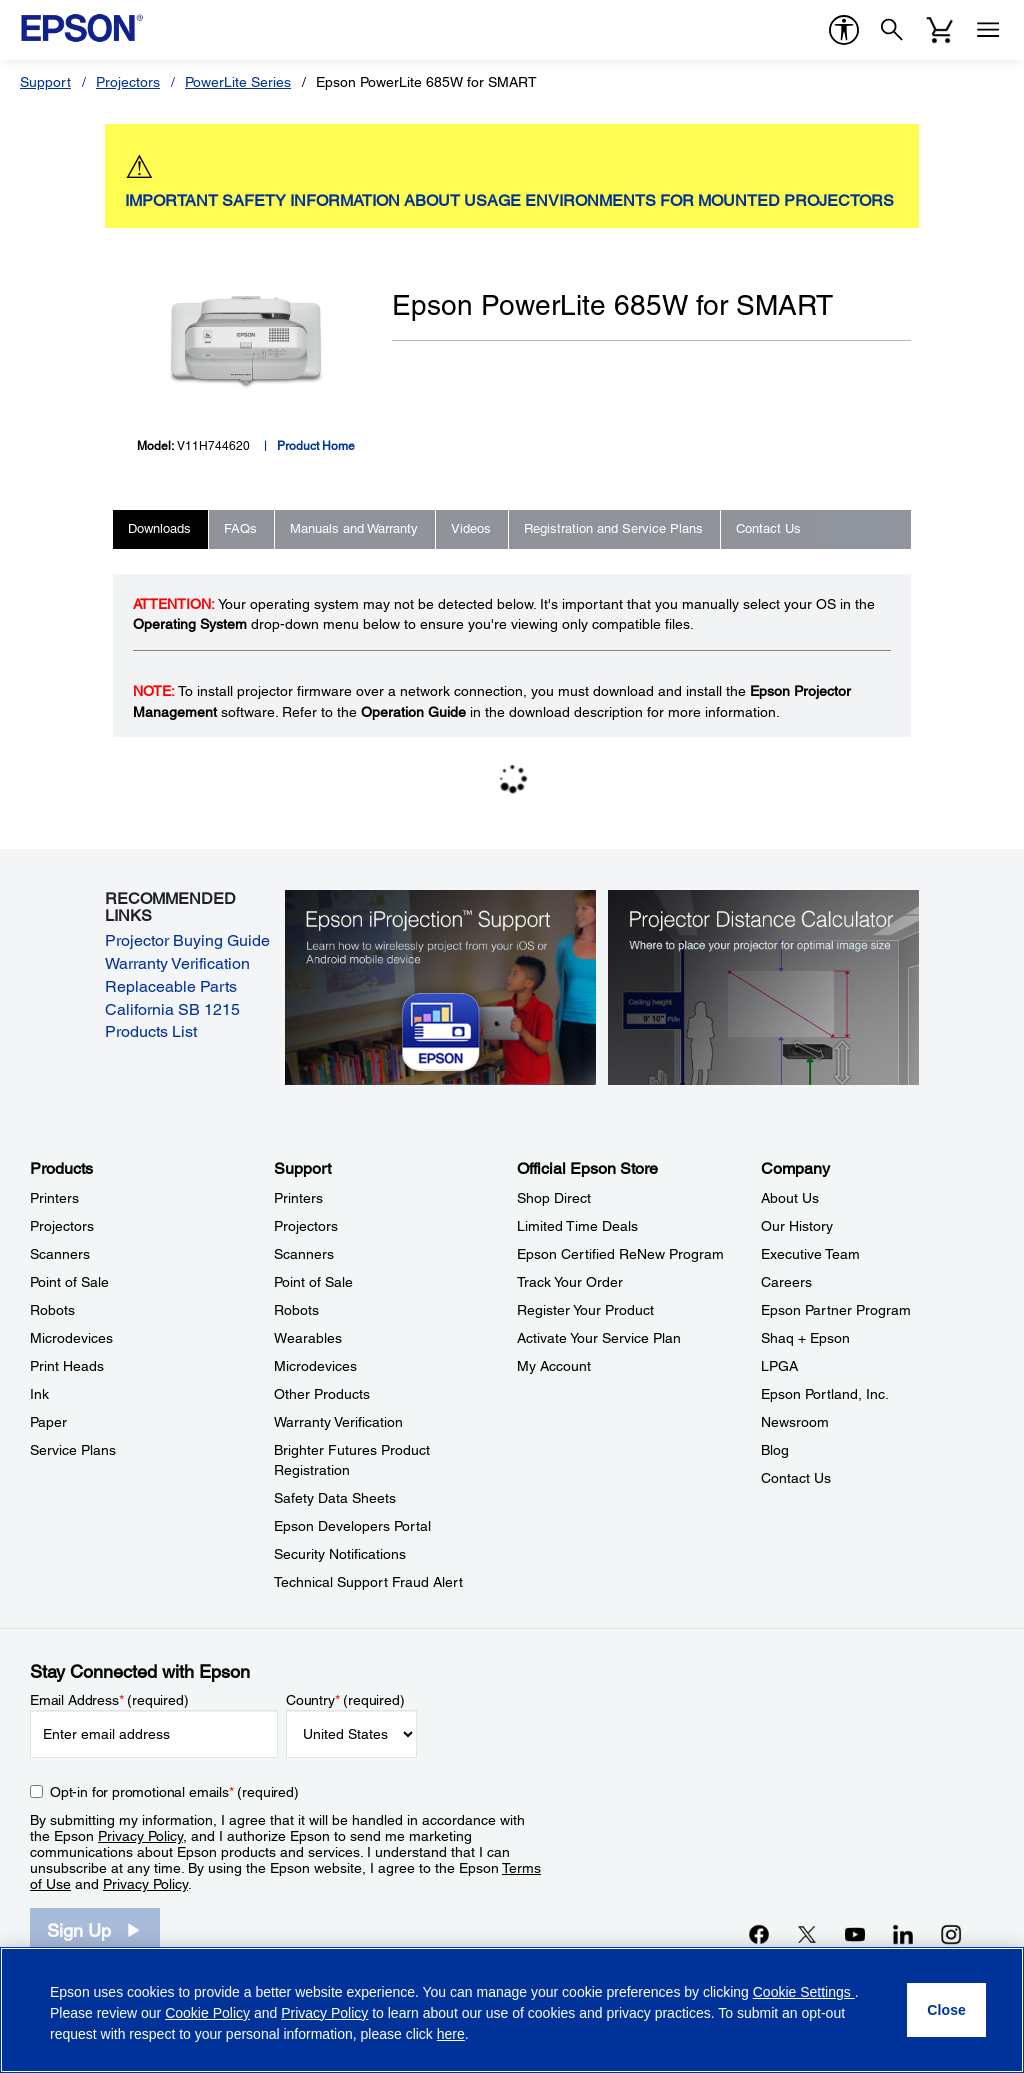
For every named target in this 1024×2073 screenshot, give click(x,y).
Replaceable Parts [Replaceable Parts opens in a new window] (171, 986)
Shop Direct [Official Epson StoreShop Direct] (554, 1198)
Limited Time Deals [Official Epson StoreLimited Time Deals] (577, 1226)
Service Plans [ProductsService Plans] (73, 1450)
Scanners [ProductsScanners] (60, 1254)
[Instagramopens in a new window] (951, 1934)
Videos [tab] (471, 528)
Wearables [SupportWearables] (308, 1338)
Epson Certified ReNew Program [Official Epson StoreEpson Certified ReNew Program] (620, 1254)
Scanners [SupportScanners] (304, 1254)
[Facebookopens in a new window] (759, 1934)
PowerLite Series (238, 82)
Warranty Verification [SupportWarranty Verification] (338, 1422)
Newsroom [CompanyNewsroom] (795, 1422)
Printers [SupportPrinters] (298, 1198)
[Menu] (988, 30)
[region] (512, 2010)
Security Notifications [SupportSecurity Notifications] (340, 1554)
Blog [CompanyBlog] (775, 1450)
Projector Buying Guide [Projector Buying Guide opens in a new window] (187, 940)
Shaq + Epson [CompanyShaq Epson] (805, 1338)
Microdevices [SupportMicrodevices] (315, 1366)
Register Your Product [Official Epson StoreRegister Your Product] (585, 1310)
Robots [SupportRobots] (296, 1310)
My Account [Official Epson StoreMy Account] (554, 1366)
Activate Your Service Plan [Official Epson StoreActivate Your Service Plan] (599, 1338)
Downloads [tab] (159, 528)
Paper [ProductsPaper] (48, 1422)
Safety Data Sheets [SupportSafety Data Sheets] (335, 1498)
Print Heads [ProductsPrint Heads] (67, 1366)
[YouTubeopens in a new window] (855, 1934)
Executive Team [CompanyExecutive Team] (810, 1254)
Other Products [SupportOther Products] (322, 1394)
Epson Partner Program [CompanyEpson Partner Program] (836, 1310)
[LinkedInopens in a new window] (903, 1934)
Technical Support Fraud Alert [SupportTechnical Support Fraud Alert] (368, 1582)
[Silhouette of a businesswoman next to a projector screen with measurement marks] (764, 986)
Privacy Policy (140, 1836)
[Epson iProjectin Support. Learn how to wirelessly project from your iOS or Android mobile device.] (441, 986)
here (451, 2034)
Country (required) (345, 1700)
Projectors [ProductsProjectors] (62, 1226)
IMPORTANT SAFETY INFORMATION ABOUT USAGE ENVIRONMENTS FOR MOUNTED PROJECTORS (509, 200)
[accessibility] (844, 30)
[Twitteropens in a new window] (807, 1934)
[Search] (892, 30)
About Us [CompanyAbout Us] (790, 1198)
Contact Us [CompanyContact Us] (796, 1478)
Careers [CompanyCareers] (786, 1282)
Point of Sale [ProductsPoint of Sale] (69, 1282)
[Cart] (940, 30)
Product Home (316, 446)
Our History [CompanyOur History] (797, 1226)
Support (45, 82)
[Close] (946, 2010)
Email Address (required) (109, 1700)
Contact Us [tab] (768, 528)
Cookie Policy (207, 2013)
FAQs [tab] (240, 528)
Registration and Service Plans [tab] (613, 528)
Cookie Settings (804, 1992)
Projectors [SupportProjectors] (306, 1226)
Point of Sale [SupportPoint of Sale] (313, 1282)
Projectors (128, 82)
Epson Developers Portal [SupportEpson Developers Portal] (352, 1526)
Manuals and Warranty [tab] (354, 528)
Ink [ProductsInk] (39, 1394)
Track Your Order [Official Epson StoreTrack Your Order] (570, 1282)
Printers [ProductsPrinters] (54, 1198)
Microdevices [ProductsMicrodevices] (71, 1338)
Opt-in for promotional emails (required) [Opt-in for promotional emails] (174, 1792)
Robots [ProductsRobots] (52, 1310)
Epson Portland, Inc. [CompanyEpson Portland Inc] (825, 1394)
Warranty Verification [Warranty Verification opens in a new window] (177, 963)
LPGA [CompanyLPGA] (779, 1366)
